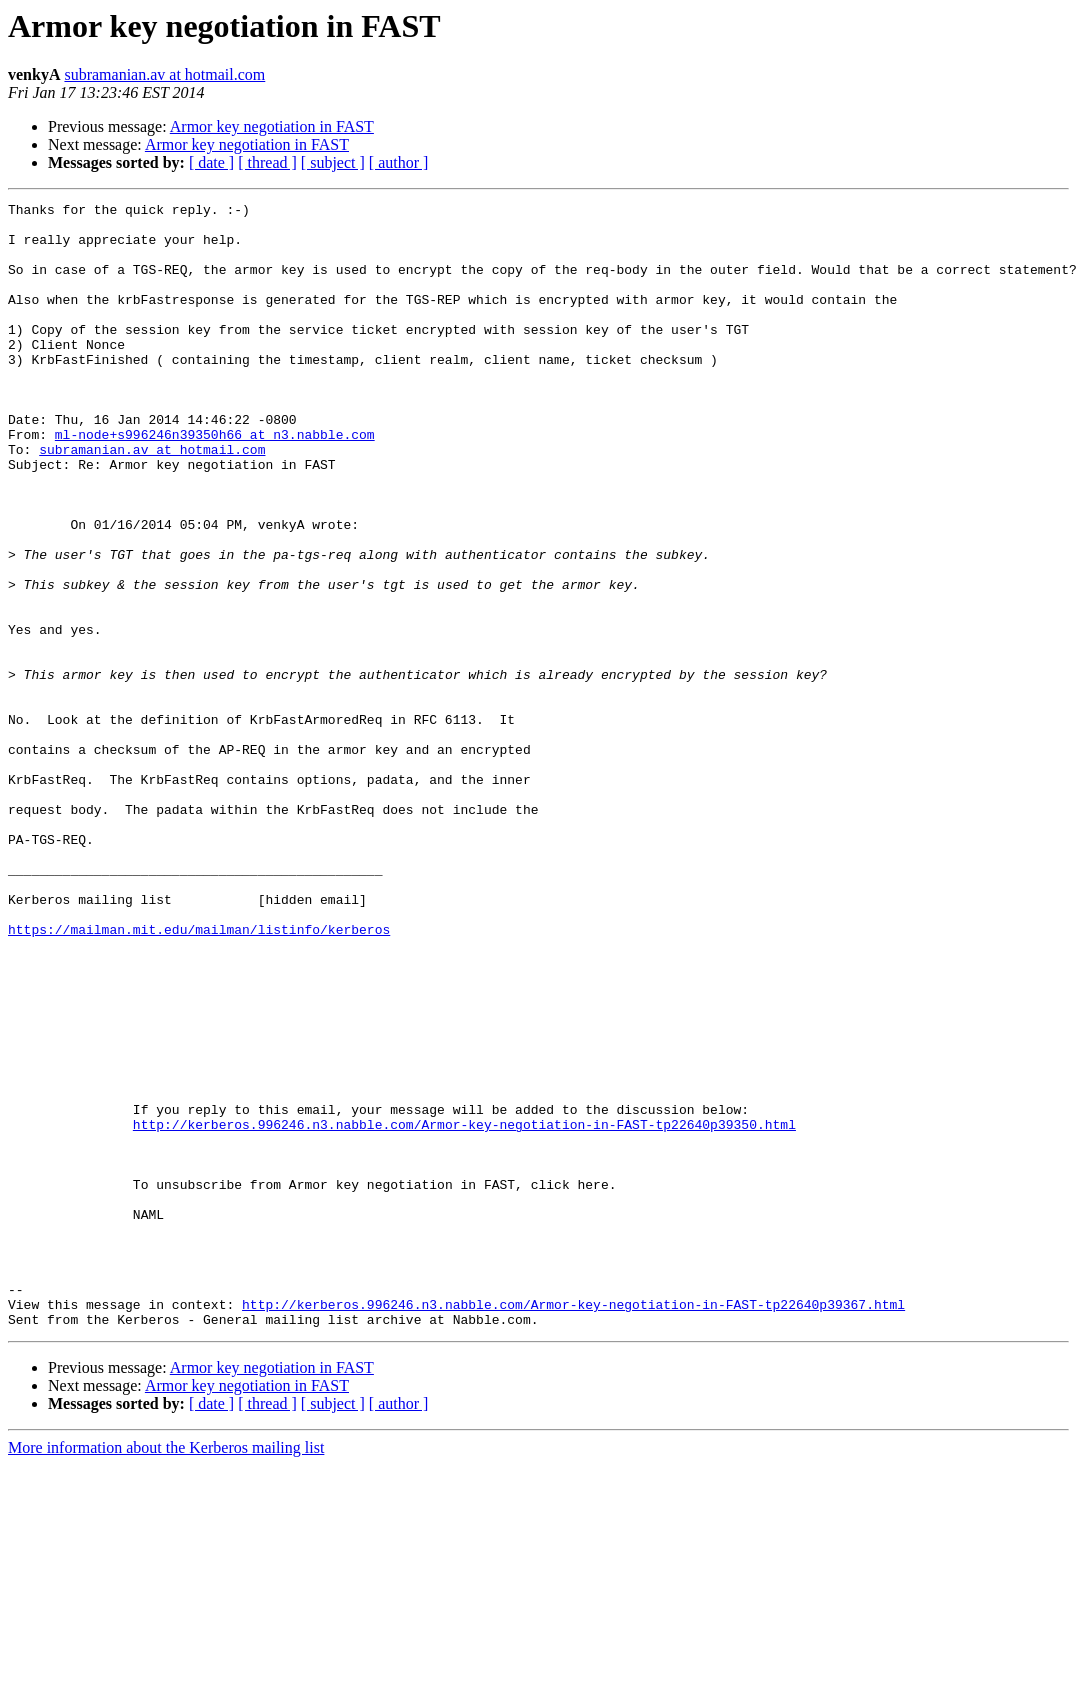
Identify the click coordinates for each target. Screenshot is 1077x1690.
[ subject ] (333, 162)
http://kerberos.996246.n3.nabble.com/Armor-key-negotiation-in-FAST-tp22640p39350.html (464, 1310)
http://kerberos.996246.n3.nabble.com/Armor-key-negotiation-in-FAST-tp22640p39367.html (573, 1526)
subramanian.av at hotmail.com (164, 74)
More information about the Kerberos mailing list (166, 1672)
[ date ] (211, 162)
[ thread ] (267, 162)
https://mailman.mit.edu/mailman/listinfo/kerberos (199, 1076)
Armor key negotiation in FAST (272, 126)
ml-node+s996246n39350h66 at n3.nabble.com (215, 482)
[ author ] (399, 162)
